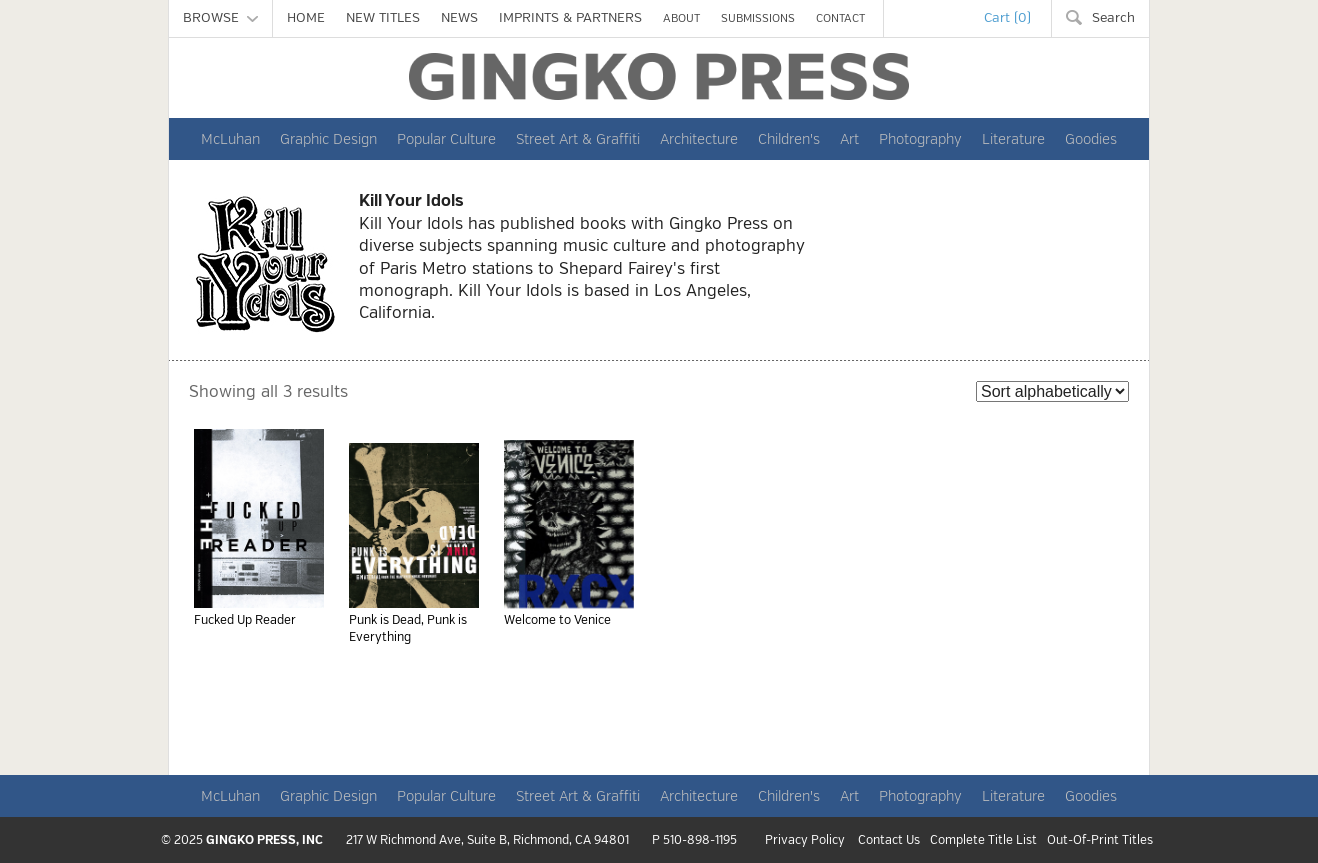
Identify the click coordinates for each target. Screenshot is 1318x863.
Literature (1013, 139)
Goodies (1091, 139)
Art (849, 139)
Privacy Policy (805, 841)
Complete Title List (983, 841)
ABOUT (681, 18)
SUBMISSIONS (758, 18)
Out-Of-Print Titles (1100, 841)
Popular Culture (446, 139)
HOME (306, 18)
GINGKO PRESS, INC (264, 840)
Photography (920, 139)
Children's (789, 139)
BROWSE (220, 18)
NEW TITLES (383, 18)
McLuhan (230, 139)
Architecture (699, 139)
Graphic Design (328, 139)
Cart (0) (1007, 18)
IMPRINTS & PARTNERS (570, 18)
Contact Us (889, 841)
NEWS (459, 18)
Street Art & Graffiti (578, 139)
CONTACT (840, 18)
